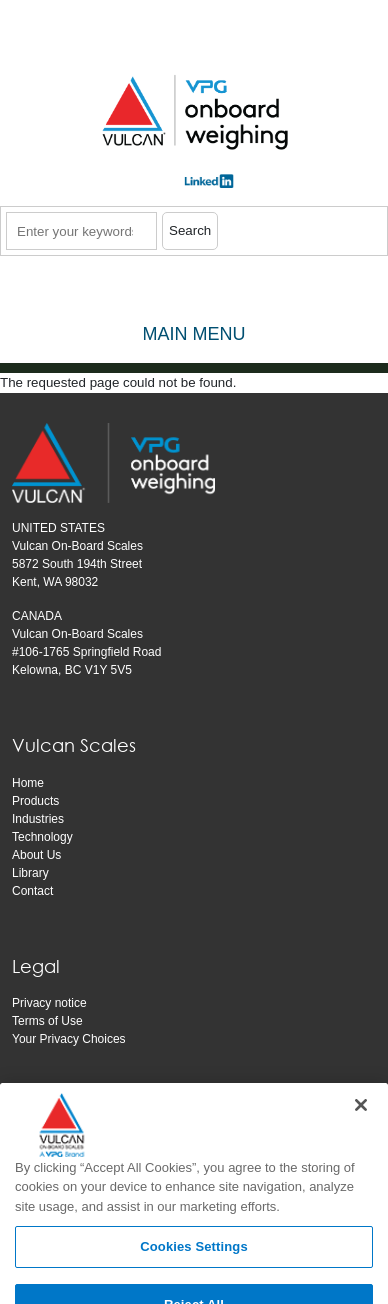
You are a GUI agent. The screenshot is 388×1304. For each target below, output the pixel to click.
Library (30, 873)
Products (35, 801)
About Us (36, 855)
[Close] (361, 1129)
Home (28, 783)
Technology (42, 837)
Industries (38, 819)
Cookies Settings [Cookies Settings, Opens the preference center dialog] (194, 1271)
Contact (32, 891)
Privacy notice (49, 1003)
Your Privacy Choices (69, 1039)
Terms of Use (47, 1021)
